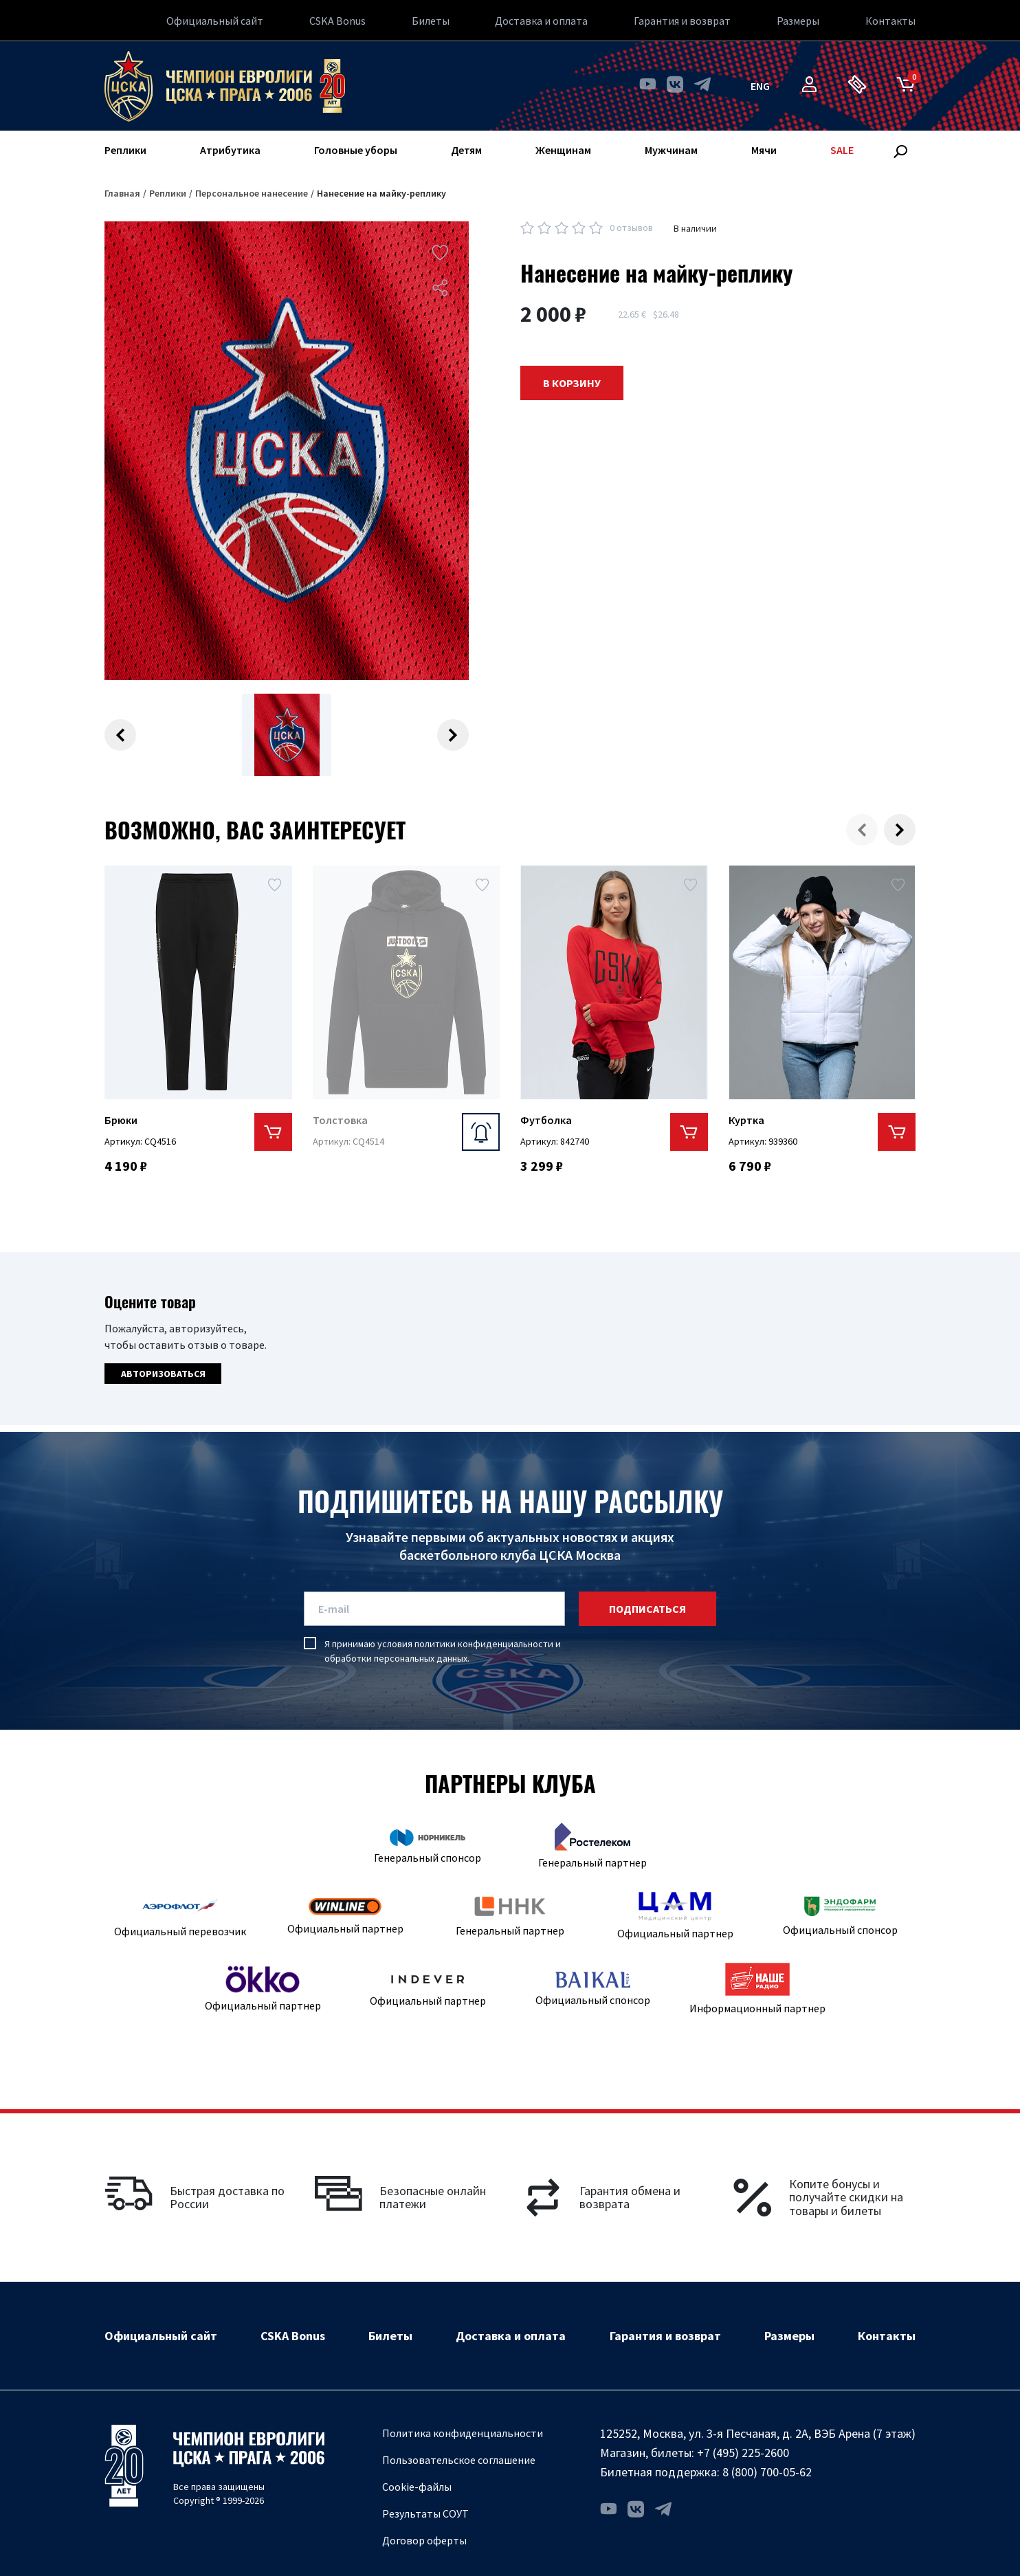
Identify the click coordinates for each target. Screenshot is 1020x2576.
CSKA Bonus (337, 20)
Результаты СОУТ (425, 2513)
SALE (842, 150)
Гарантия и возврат (682, 20)
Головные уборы (355, 150)
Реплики (125, 150)
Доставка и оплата (541, 20)
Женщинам (563, 150)
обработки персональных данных (395, 1658)
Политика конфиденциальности (462, 2433)
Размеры (798, 20)
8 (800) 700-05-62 (767, 2472)
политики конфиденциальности (483, 1644)
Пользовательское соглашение (458, 2460)
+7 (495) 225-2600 (743, 2453)
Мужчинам (671, 150)
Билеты (431, 20)
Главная (122, 193)
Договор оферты (424, 2540)
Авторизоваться (163, 1373)
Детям (466, 150)
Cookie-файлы (417, 2487)
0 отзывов (631, 227)
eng (760, 86)
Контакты (890, 20)
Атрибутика (230, 150)
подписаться (647, 1609)
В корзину (572, 383)
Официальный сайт (214, 20)
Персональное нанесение (251, 193)
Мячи (764, 150)
